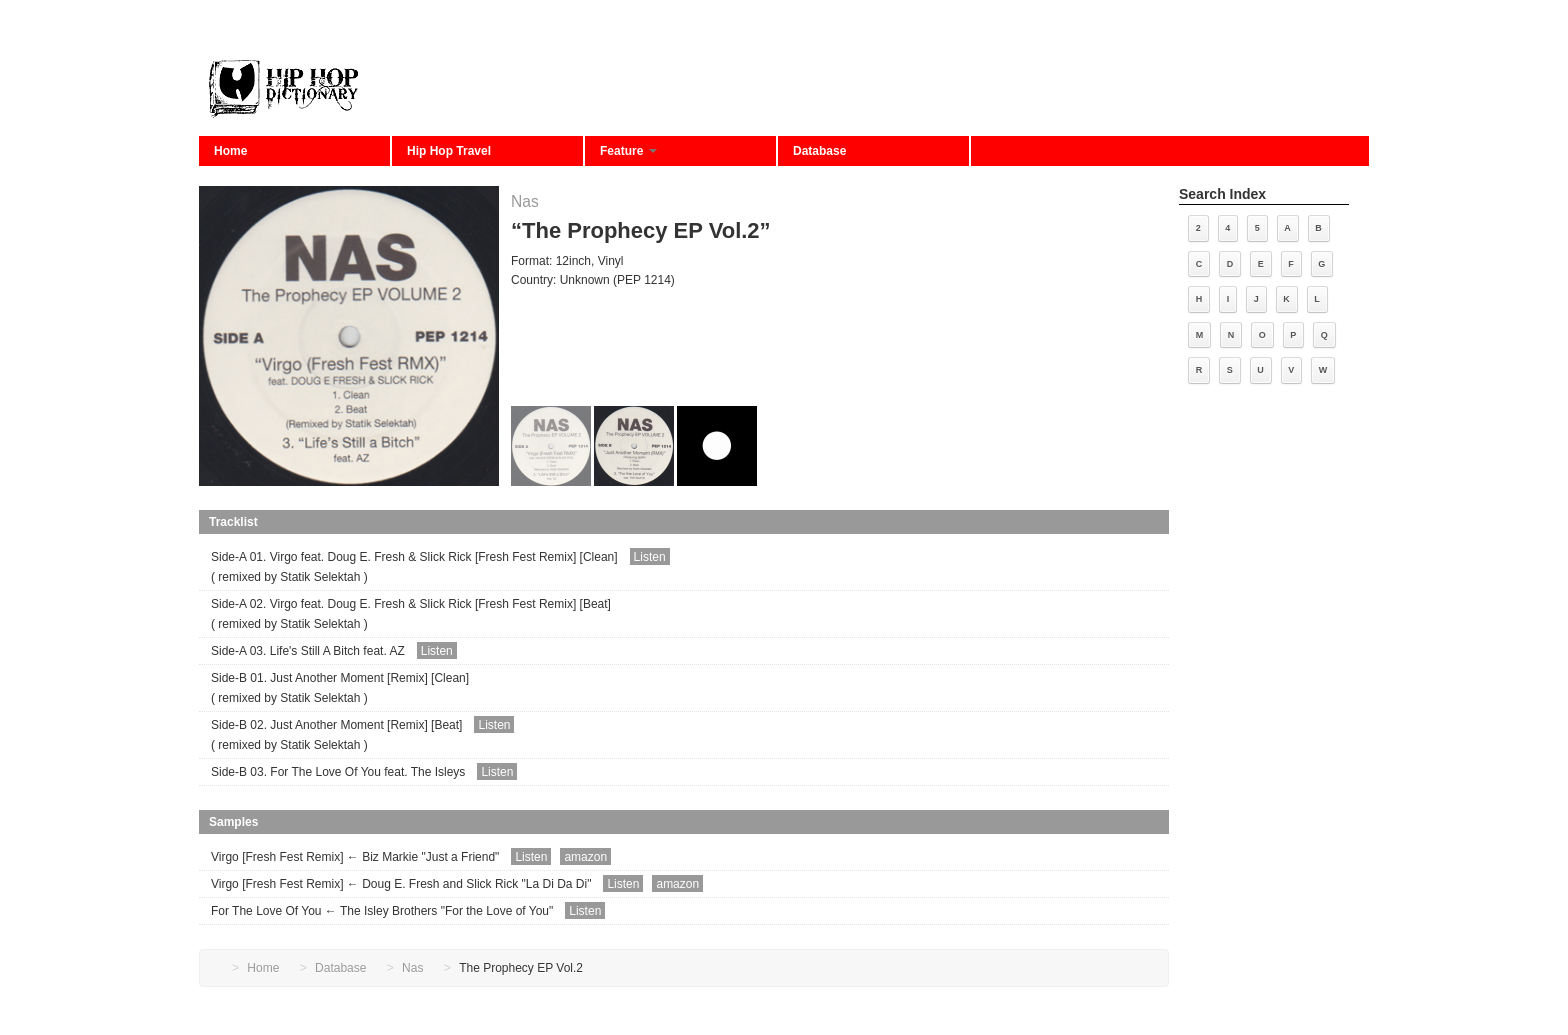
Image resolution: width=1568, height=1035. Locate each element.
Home (230, 151)
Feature (628, 151)
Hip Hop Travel (449, 151)
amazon (585, 857)
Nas (525, 201)
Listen (650, 557)
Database (819, 151)
